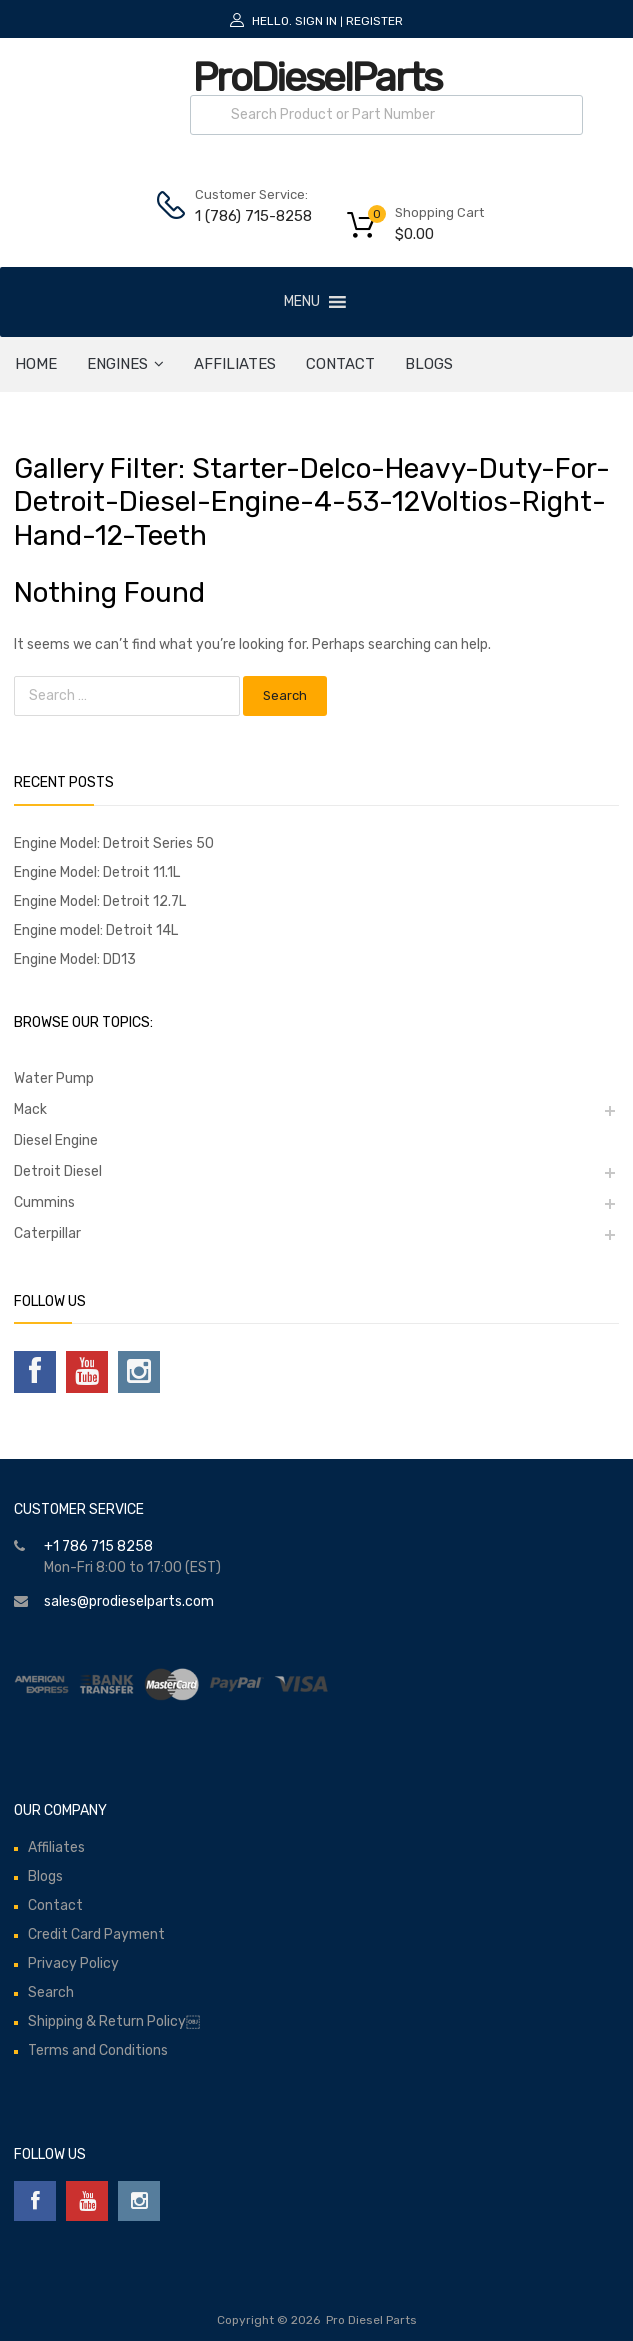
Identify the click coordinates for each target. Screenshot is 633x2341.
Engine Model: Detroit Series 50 (114, 843)
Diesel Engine (56, 1140)
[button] (302, 302)
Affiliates (235, 364)
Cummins (44, 1202)
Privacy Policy (73, 1963)
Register (374, 21)
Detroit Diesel (58, 1171)
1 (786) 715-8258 (244, 216)
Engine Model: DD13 (75, 959)
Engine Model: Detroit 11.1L (97, 872)
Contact (340, 364)
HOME (36, 364)
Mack (30, 1109)
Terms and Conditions (98, 2050)
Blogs (429, 364)
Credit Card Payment (96, 1934)
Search (51, 1992)
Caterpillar (47, 1233)
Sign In (316, 21)
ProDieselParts (317, 77)
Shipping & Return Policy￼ (114, 2021)
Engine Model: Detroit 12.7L (100, 901)
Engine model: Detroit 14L (96, 930)
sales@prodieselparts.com (129, 1601)
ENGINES (125, 364)
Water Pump (54, 1078)
